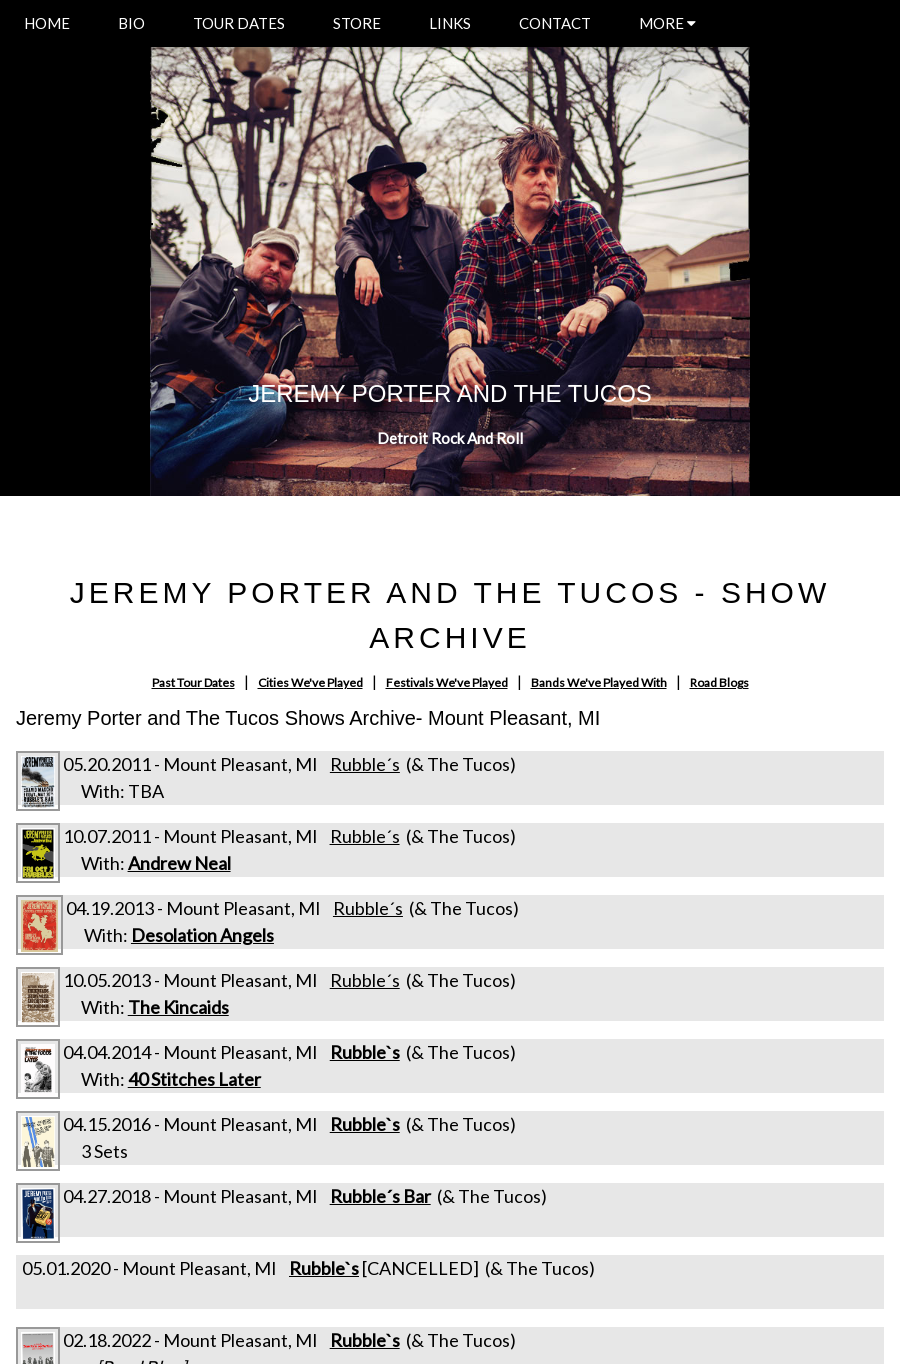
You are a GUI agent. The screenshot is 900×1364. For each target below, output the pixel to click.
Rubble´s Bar (380, 1196)
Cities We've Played (310, 682)
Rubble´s (365, 764)
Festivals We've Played (447, 682)
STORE (357, 23)
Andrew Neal (179, 863)
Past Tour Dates (193, 682)
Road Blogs (719, 682)
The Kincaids (178, 1007)
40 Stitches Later (194, 1079)
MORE (667, 23)
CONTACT (555, 23)
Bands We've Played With (599, 682)
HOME (47, 23)
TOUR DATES (239, 23)
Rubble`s (365, 1052)
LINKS (450, 23)
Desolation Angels (202, 935)
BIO (131, 23)
